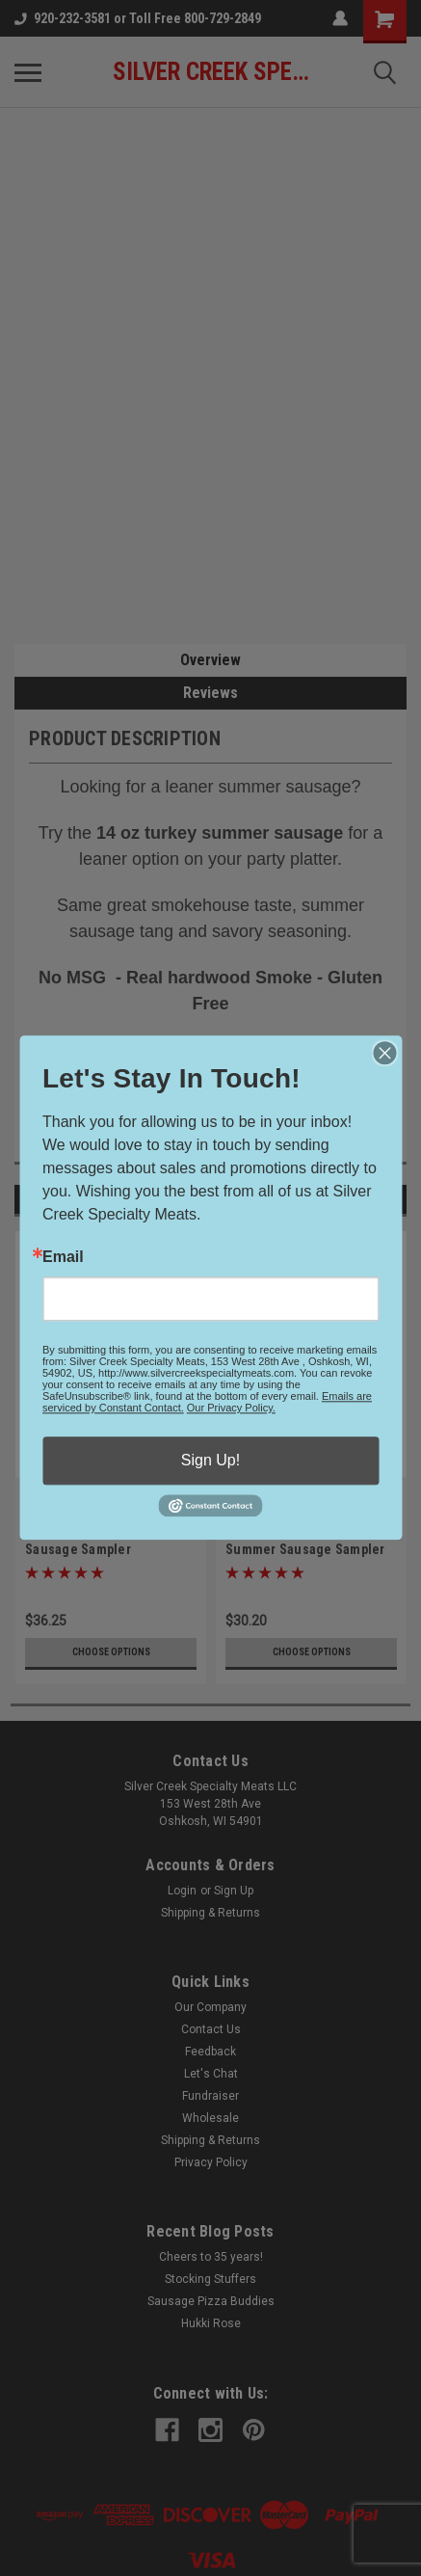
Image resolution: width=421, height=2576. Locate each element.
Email (63, 1257)
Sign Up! (210, 1460)
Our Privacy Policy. (231, 1407)
